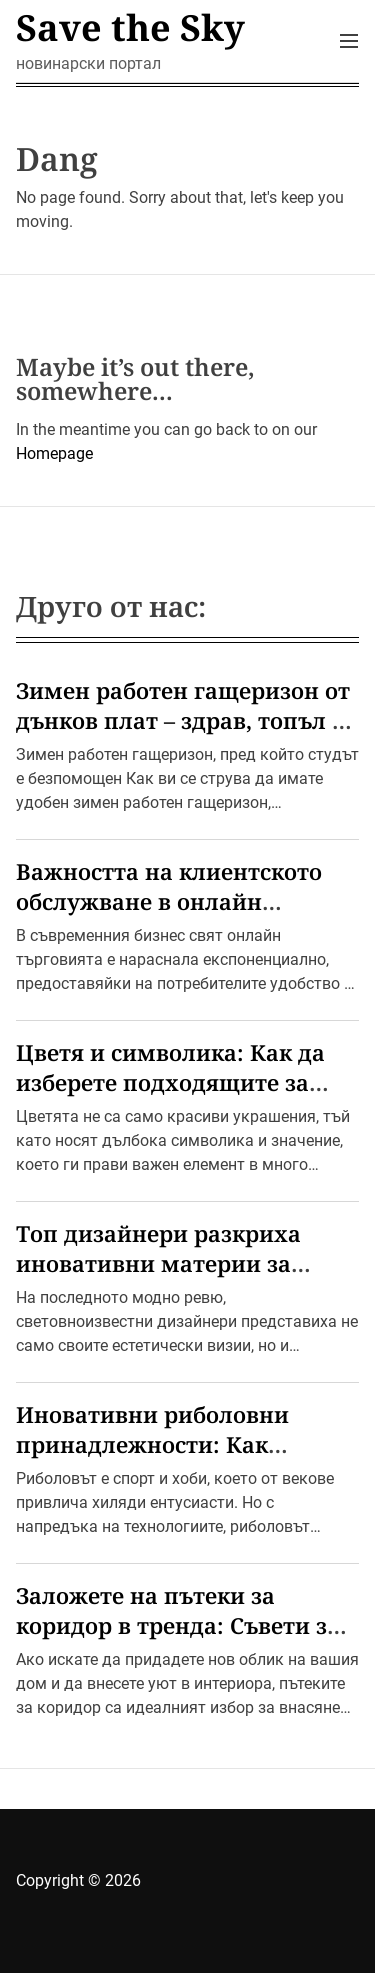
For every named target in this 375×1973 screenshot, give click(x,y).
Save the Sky (130, 28)
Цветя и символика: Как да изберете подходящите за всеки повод (170, 1082)
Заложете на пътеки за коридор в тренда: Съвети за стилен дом (178, 1625)
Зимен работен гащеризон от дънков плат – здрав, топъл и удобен (183, 720)
